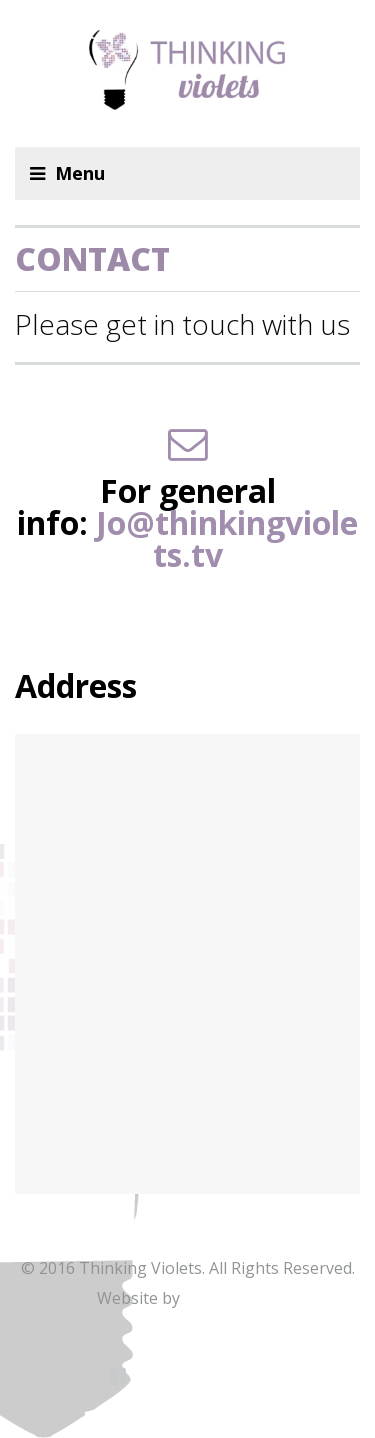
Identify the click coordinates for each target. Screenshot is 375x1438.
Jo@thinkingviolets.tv (227, 538)
